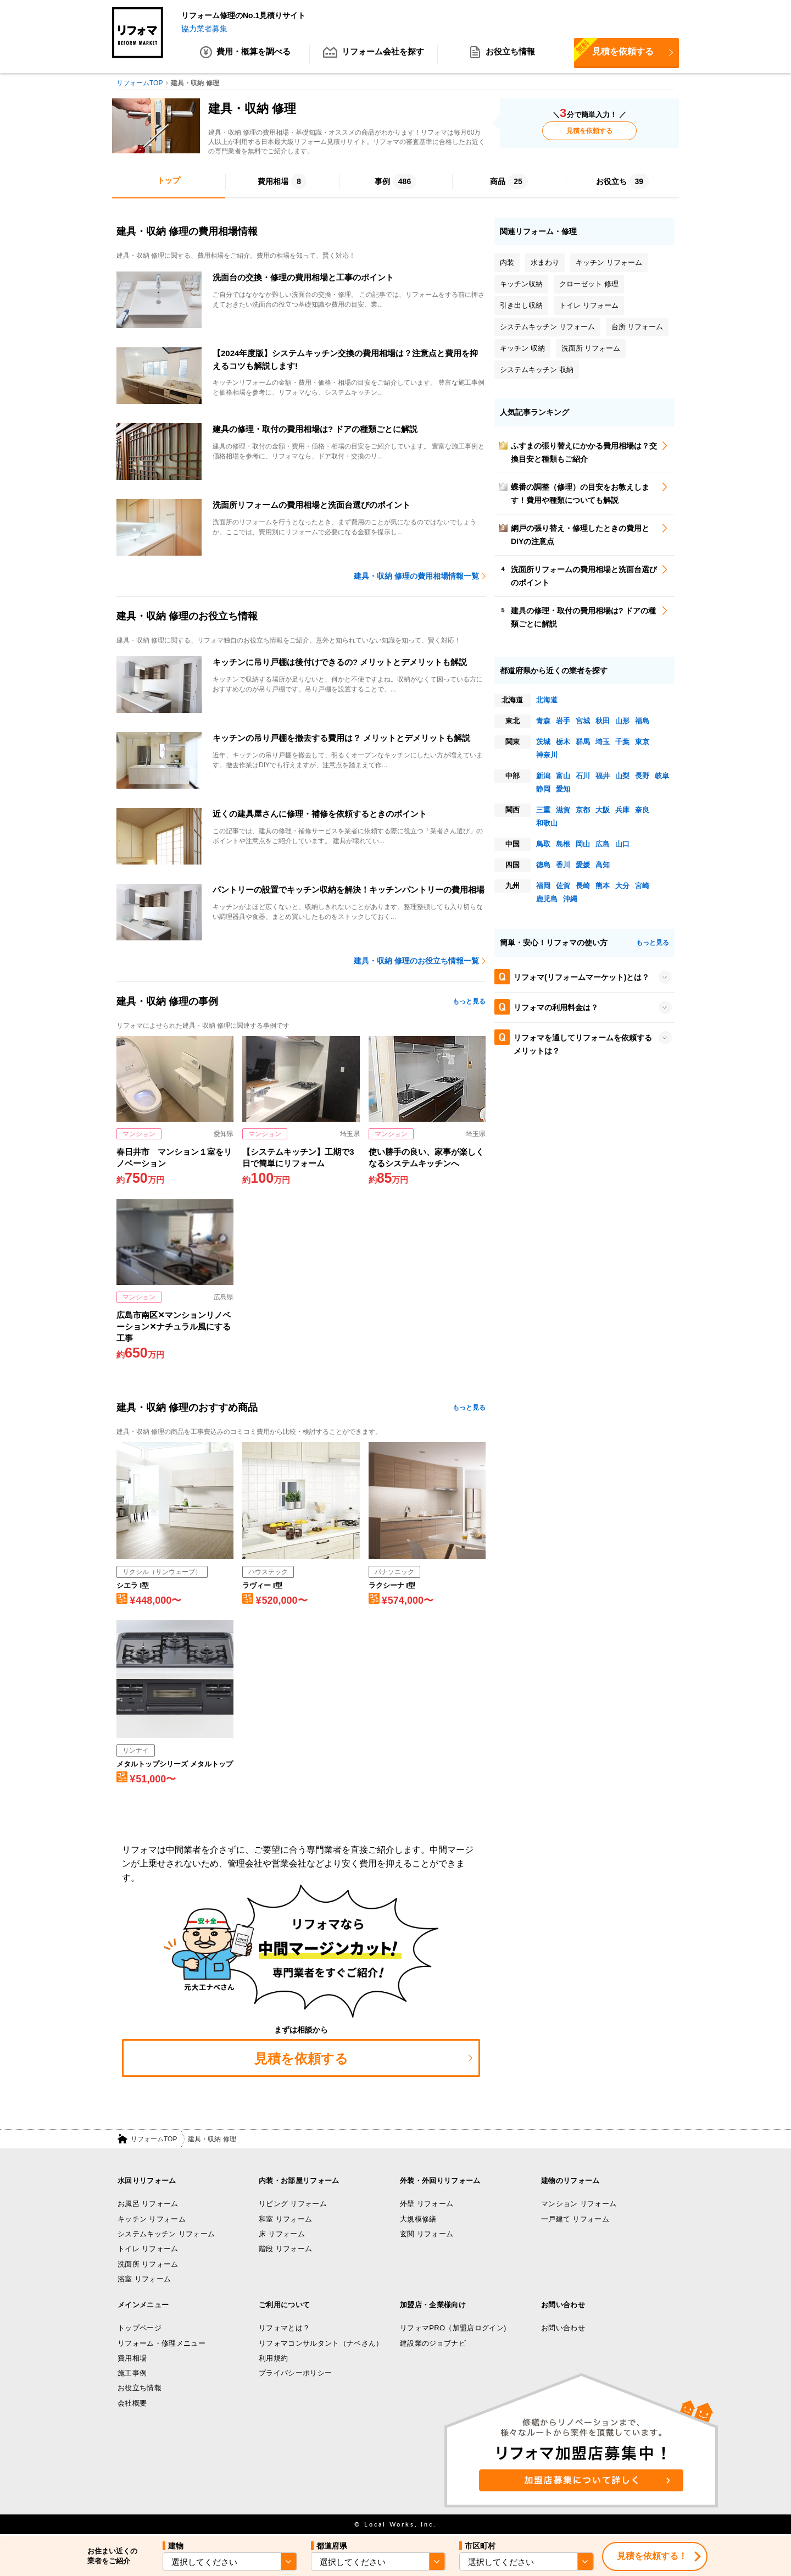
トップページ (139, 2328)
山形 (622, 721)
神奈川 (547, 755)
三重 (543, 810)
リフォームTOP (154, 2139)
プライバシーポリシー (295, 2373)
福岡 (543, 886)
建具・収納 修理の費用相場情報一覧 (416, 576)
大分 (622, 886)
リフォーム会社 (373, 55)
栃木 (563, 742)
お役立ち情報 (502, 55)
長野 (642, 776)
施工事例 (132, 2373)
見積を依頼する (614, 51)
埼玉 (602, 742)
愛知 (563, 789)
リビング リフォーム (293, 2204)
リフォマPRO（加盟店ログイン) (453, 2328)
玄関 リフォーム (426, 2234)
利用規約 (273, 2359)
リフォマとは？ (284, 2328)
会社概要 (132, 2404)
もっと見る (469, 1002)
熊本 (602, 886)
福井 (602, 776)
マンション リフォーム (578, 2204)
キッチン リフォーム (152, 2219)
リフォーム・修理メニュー (161, 2344)
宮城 (583, 721)
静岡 (543, 789)
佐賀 (563, 886)
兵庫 (622, 810)
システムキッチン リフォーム (166, 2234)
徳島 (543, 865)
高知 (602, 865)
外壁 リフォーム (426, 2204)
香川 (563, 865)
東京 (642, 742)
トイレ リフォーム (148, 2249)
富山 (563, 776)
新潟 (543, 776)
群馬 (583, 742)
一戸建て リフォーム (575, 2219)
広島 (602, 844)
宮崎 (642, 886)
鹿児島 (547, 899)
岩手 (563, 721)
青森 (543, 721)
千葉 (622, 742)
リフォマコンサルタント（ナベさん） (321, 2344)
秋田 (602, 721)
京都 (583, 810)
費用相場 (132, 2359)
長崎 (583, 886)
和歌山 (547, 823)
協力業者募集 (204, 28)
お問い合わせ (563, 2328)
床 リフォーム (282, 2234)
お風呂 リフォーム (148, 2204)
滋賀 (563, 810)
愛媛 (583, 865)
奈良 (642, 810)
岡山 (583, 844)
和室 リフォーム (285, 2219)
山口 (622, 844)
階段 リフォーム (285, 2249)
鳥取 (543, 844)
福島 (642, 721)
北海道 (547, 700)
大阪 (602, 810)
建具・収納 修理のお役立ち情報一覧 (416, 961)
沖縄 (570, 899)
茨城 (543, 742)
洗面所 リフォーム (148, 2264)
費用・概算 (245, 55)
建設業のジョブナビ (433, 2344)
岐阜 (662, 776)
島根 (563, 844)
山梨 (622, 776)
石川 (583, 776)
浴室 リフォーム (144, 2279)
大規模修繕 (418, 2219)
